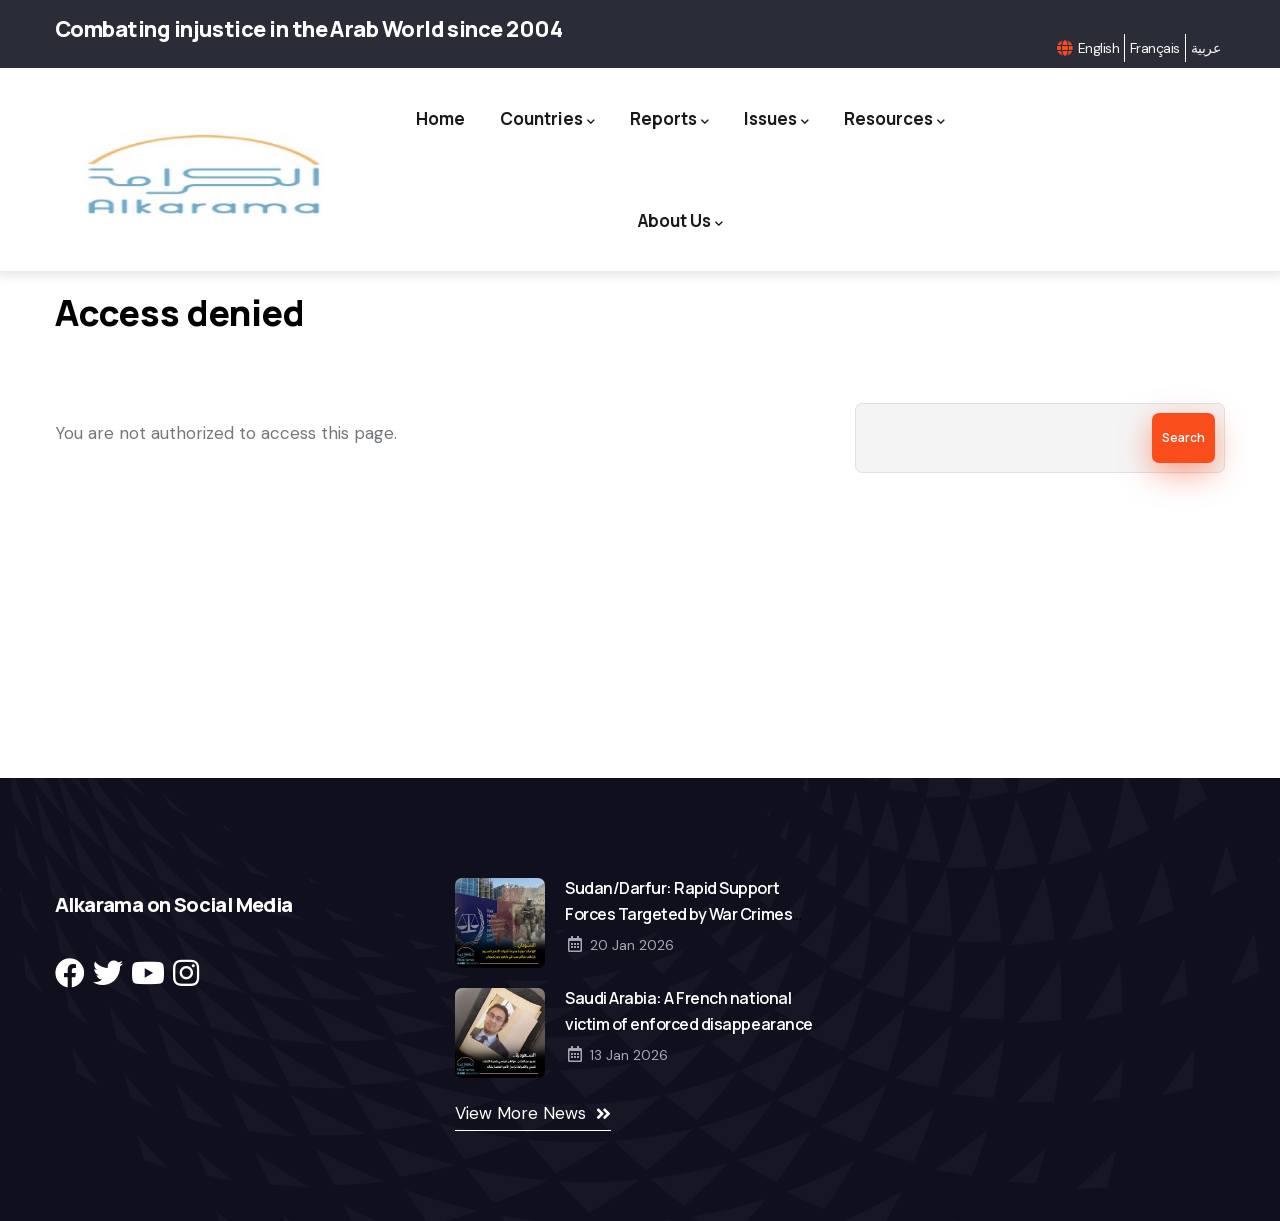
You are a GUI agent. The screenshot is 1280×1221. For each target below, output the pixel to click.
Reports (669, 119)
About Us (680, 221)
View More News (520, 1113)
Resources (894, 119)
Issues (776, 119)
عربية (1205, 48)
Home (440, 118)
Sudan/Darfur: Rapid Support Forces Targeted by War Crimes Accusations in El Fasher (678, 914)
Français (1155, 48)
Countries (547, 119)
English (1098, 48)
